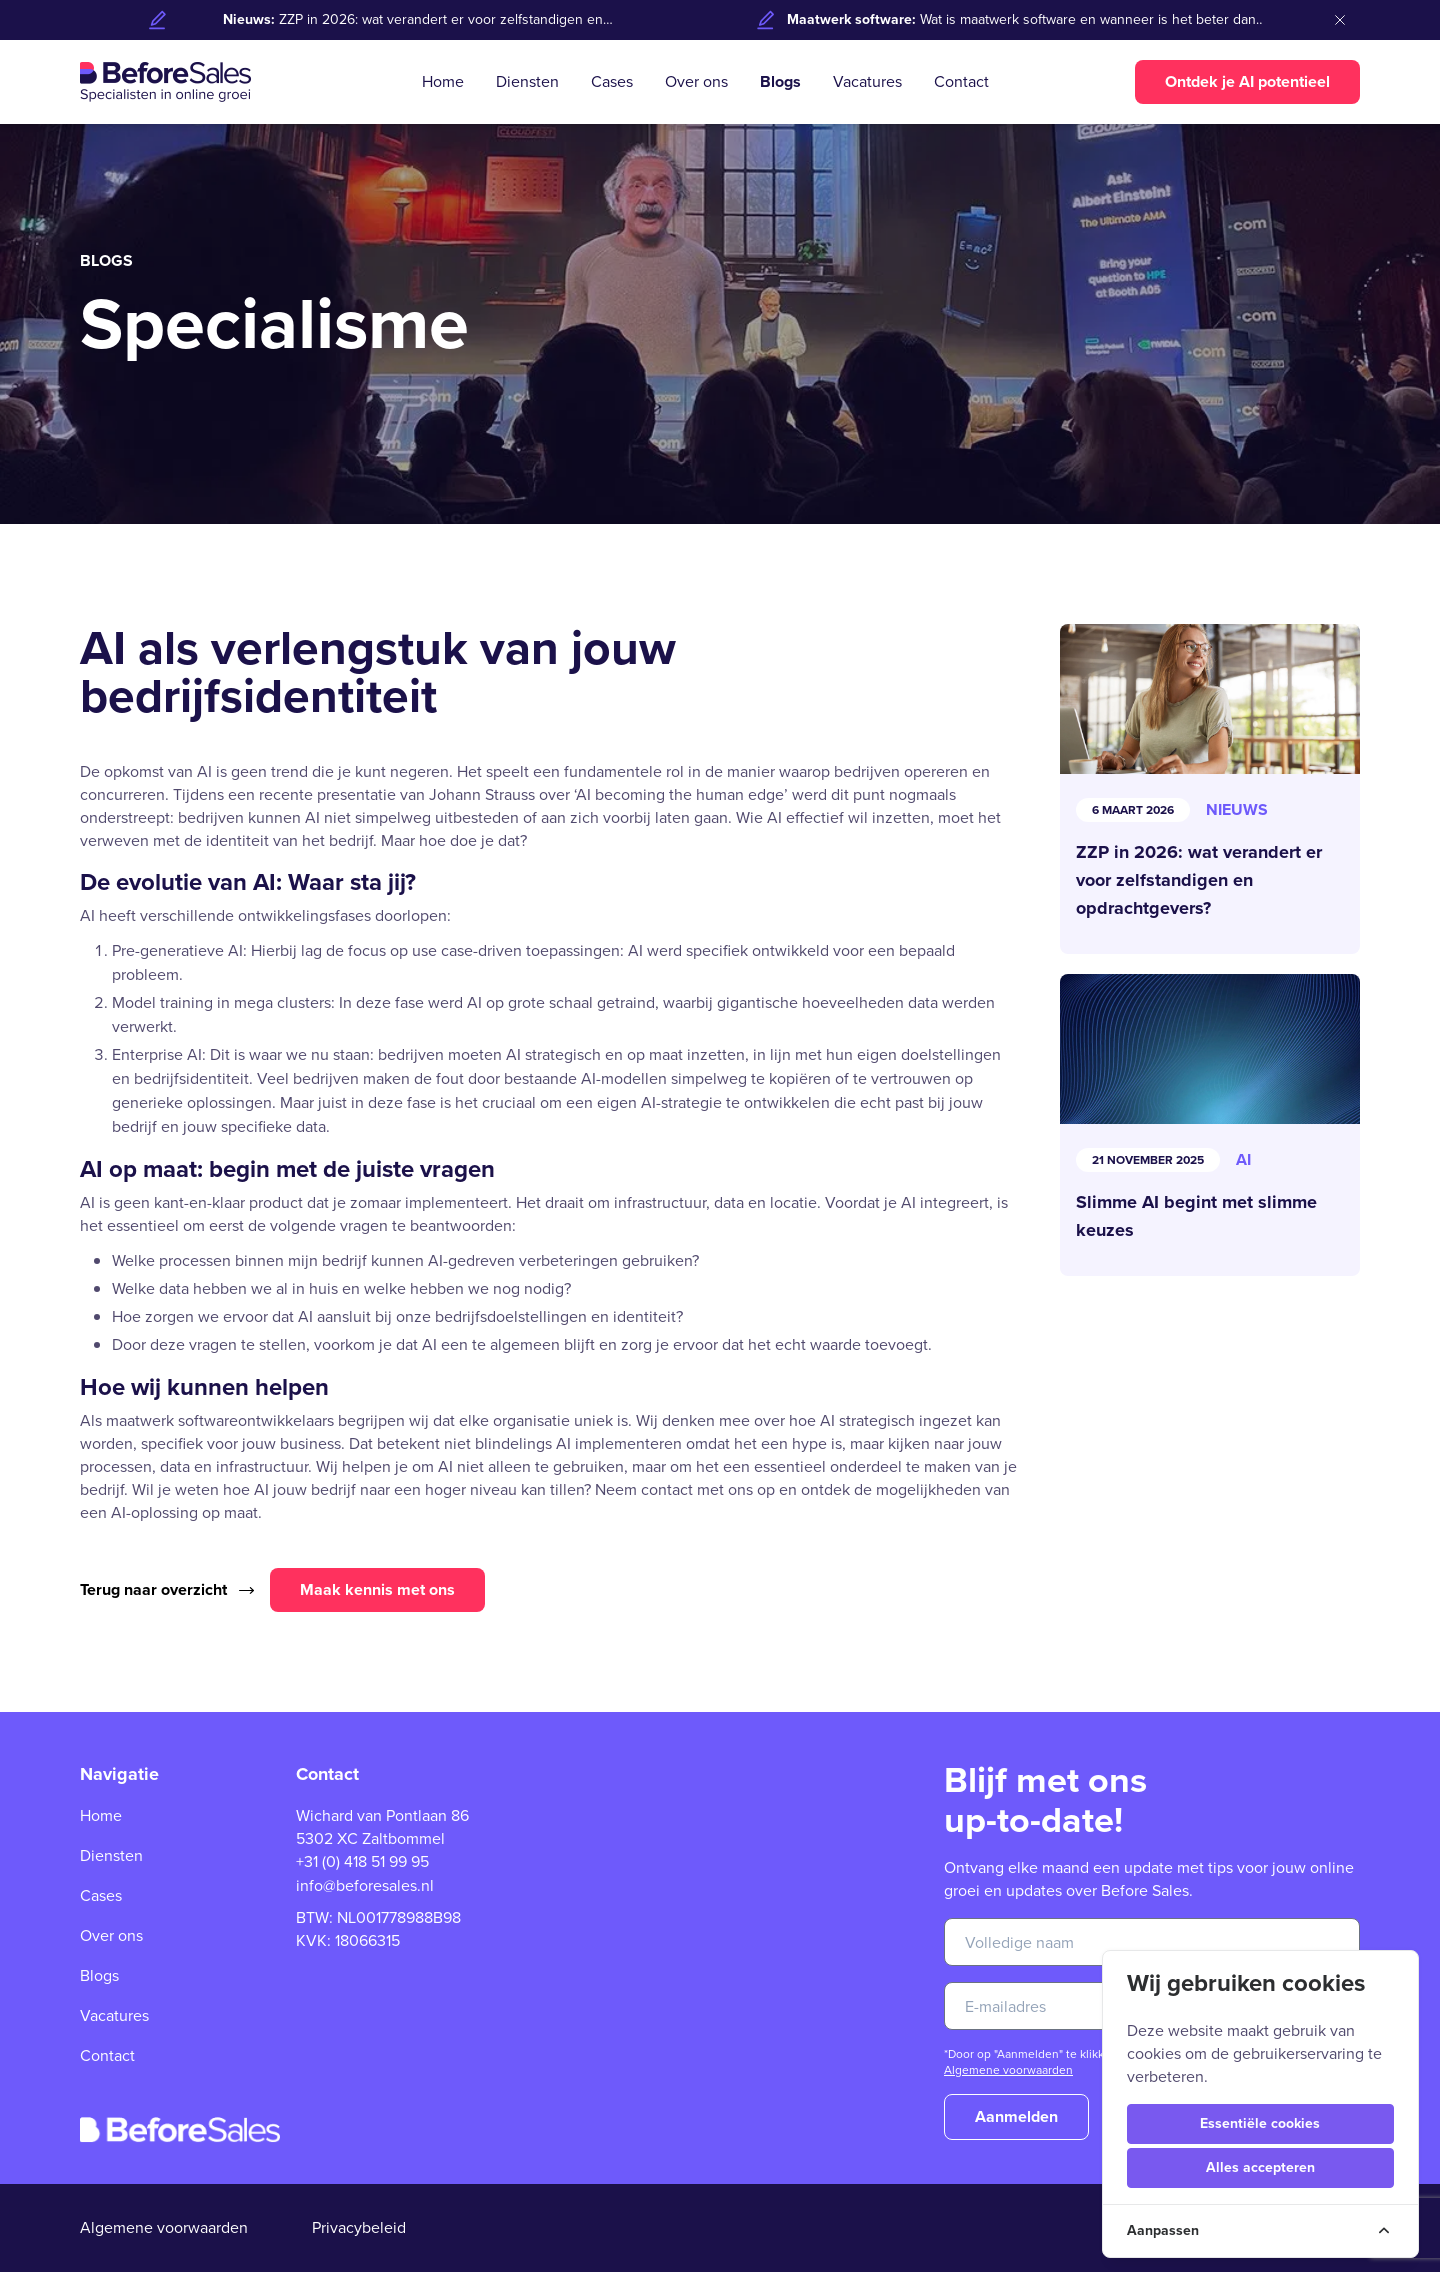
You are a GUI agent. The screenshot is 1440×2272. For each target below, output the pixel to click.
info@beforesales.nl (365, 1885)
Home (443, 81)
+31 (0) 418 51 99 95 (362, 1861)
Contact (961, 81)
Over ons (696, 81)
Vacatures (867, 81)
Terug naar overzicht (167, 1589)
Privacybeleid (359, 2227)
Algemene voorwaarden (1008, 2070)
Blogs (780, 81)
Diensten (527, 81)
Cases (612, 81)
